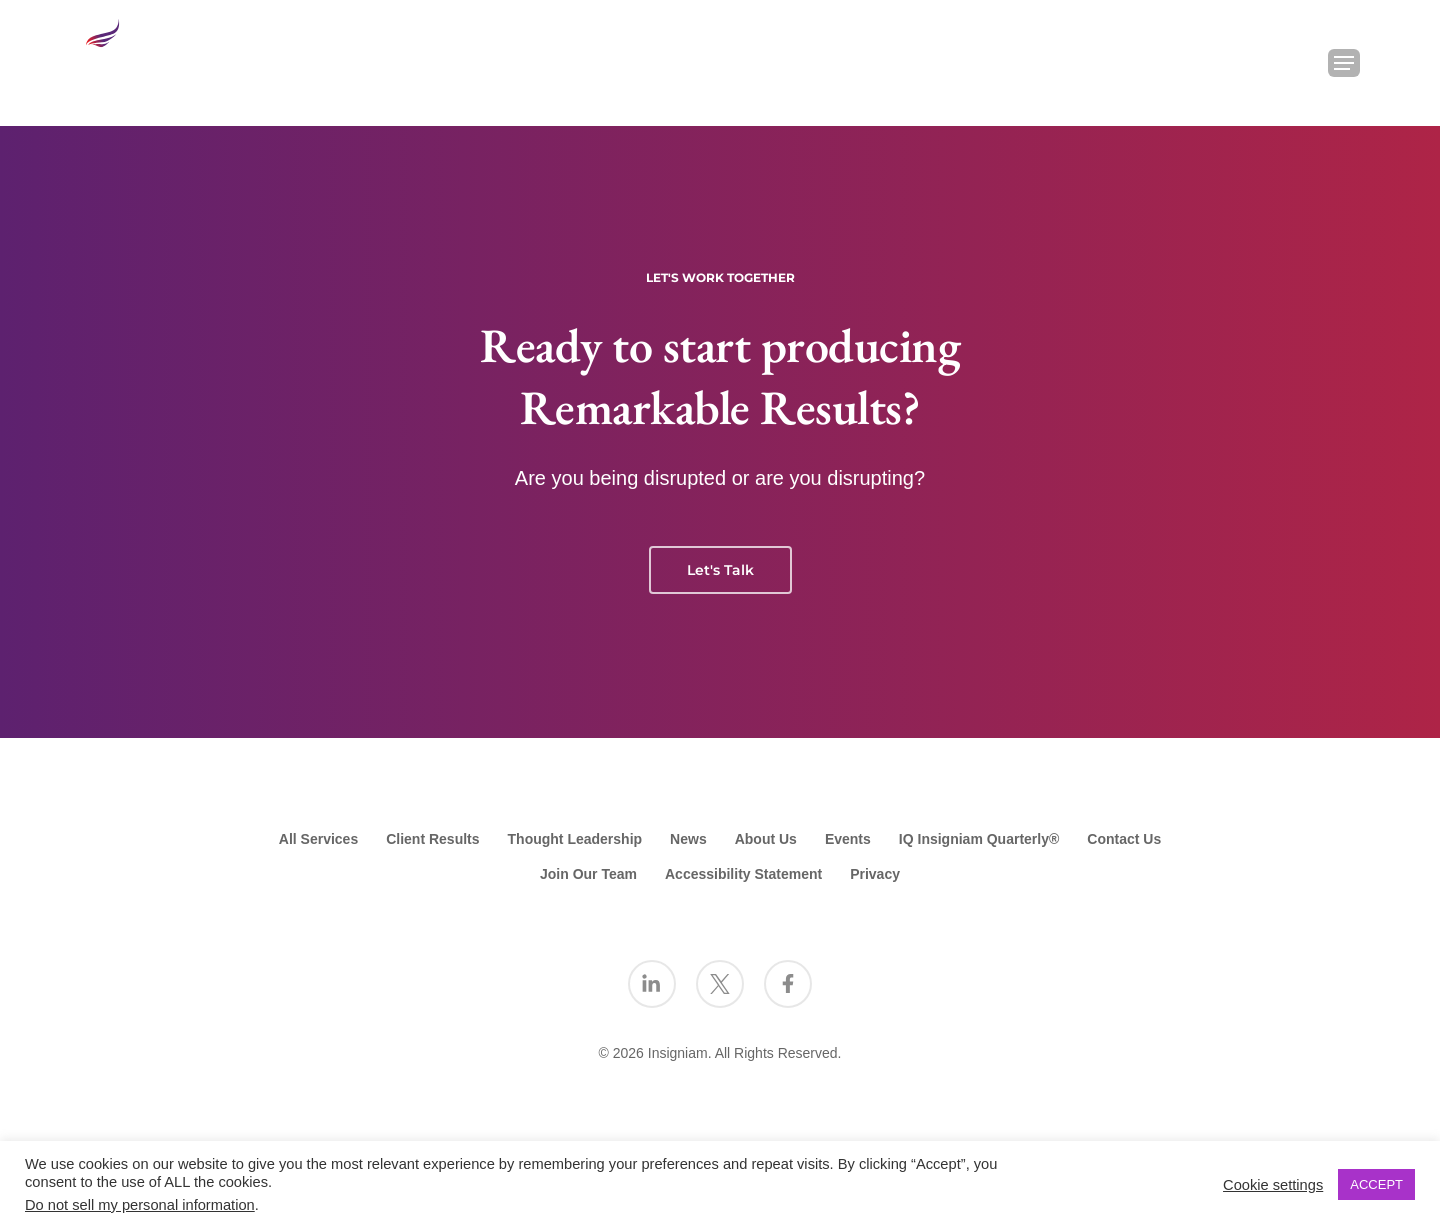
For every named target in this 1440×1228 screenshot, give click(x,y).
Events (848, 839)
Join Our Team (588, 874)
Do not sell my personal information (140, 1205)
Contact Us (1124, 839)
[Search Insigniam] (1292, 63)
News (688, 839)
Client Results (432, 839)
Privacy (875, 874)
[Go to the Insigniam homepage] (140, 58)
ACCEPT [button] (1376, 1184)
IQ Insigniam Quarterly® (979, 839)
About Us (766, 839)
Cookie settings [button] (1273, 1185)
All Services (318, 839)
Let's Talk (720, 570)
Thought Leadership (575, 839)
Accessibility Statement (743, 874)
